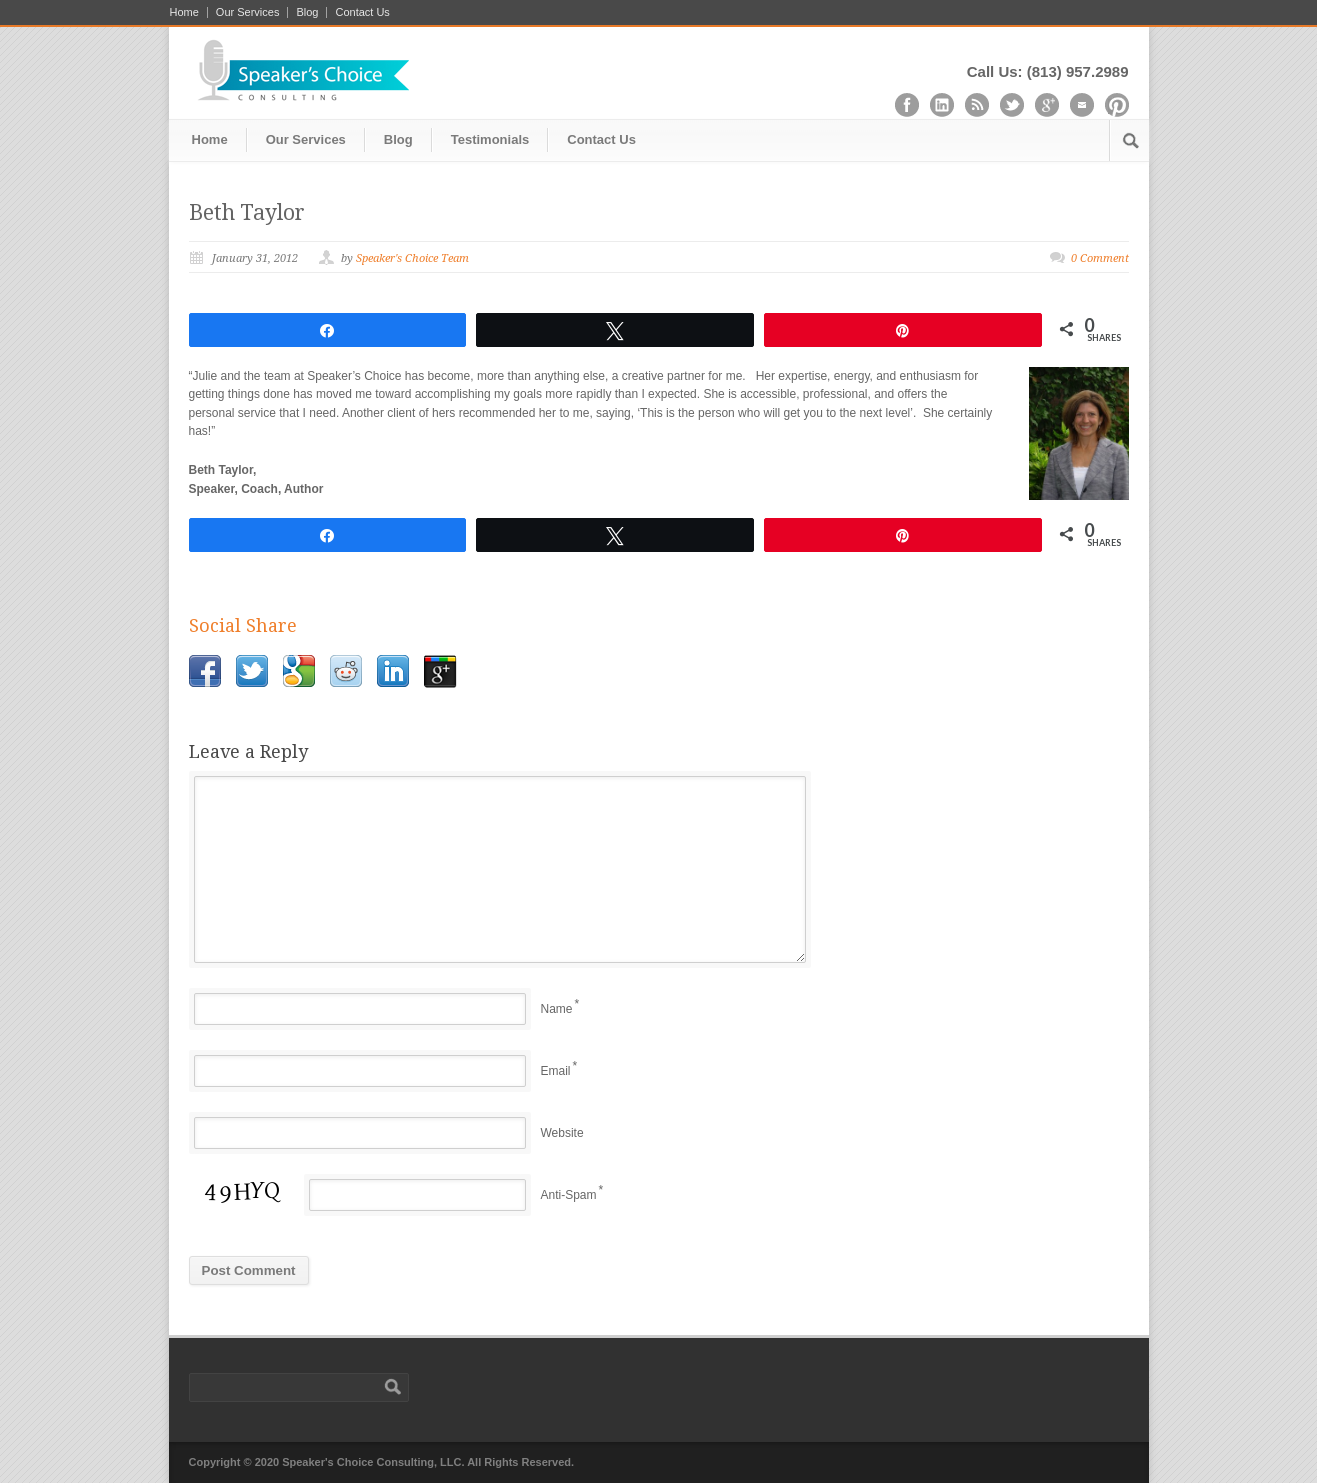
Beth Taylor (247, 212)
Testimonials (490, 139)
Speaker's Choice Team (412, 258)
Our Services (248, 12)
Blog (307, 12)
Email (556, 1071)
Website (562, 1133)
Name (557, 1009)
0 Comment (1100, 258)
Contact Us (362, 12)
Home (184, 12)
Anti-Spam (569, 1195)
